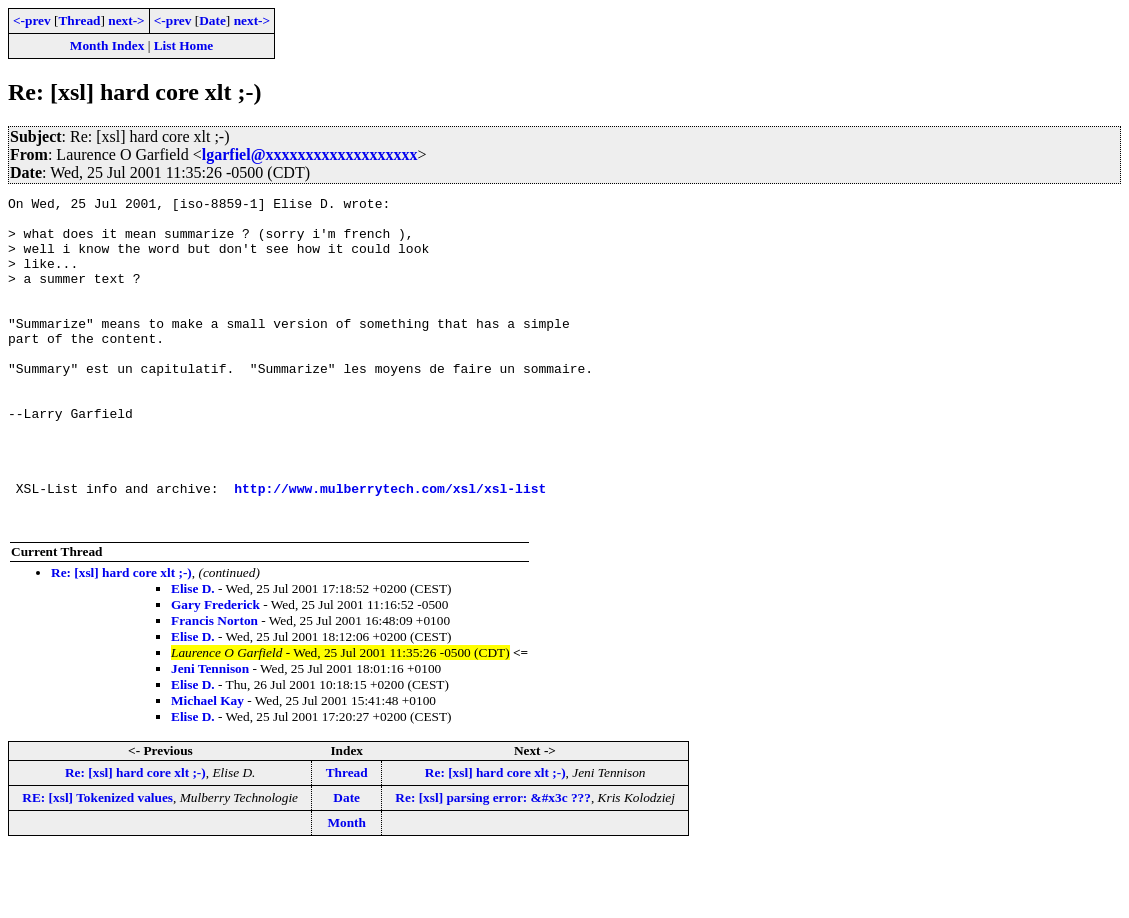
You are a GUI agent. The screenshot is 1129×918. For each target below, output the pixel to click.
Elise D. (193, 654)
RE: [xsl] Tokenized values (97, 863)
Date (212, 20)
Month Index (107, 45)
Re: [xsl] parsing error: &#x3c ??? (493, 863)
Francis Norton (214, 686)
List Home (184, 45)
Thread (79, 20)
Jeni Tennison (210, 734)
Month (346, 888)
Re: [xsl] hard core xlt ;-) (121, 638)
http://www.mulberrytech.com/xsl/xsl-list (390, 548)
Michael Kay (207, 766)
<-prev (32, 20)
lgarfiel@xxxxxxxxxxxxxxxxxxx (310, 154)
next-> (126, 20)
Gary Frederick (215, 670)
